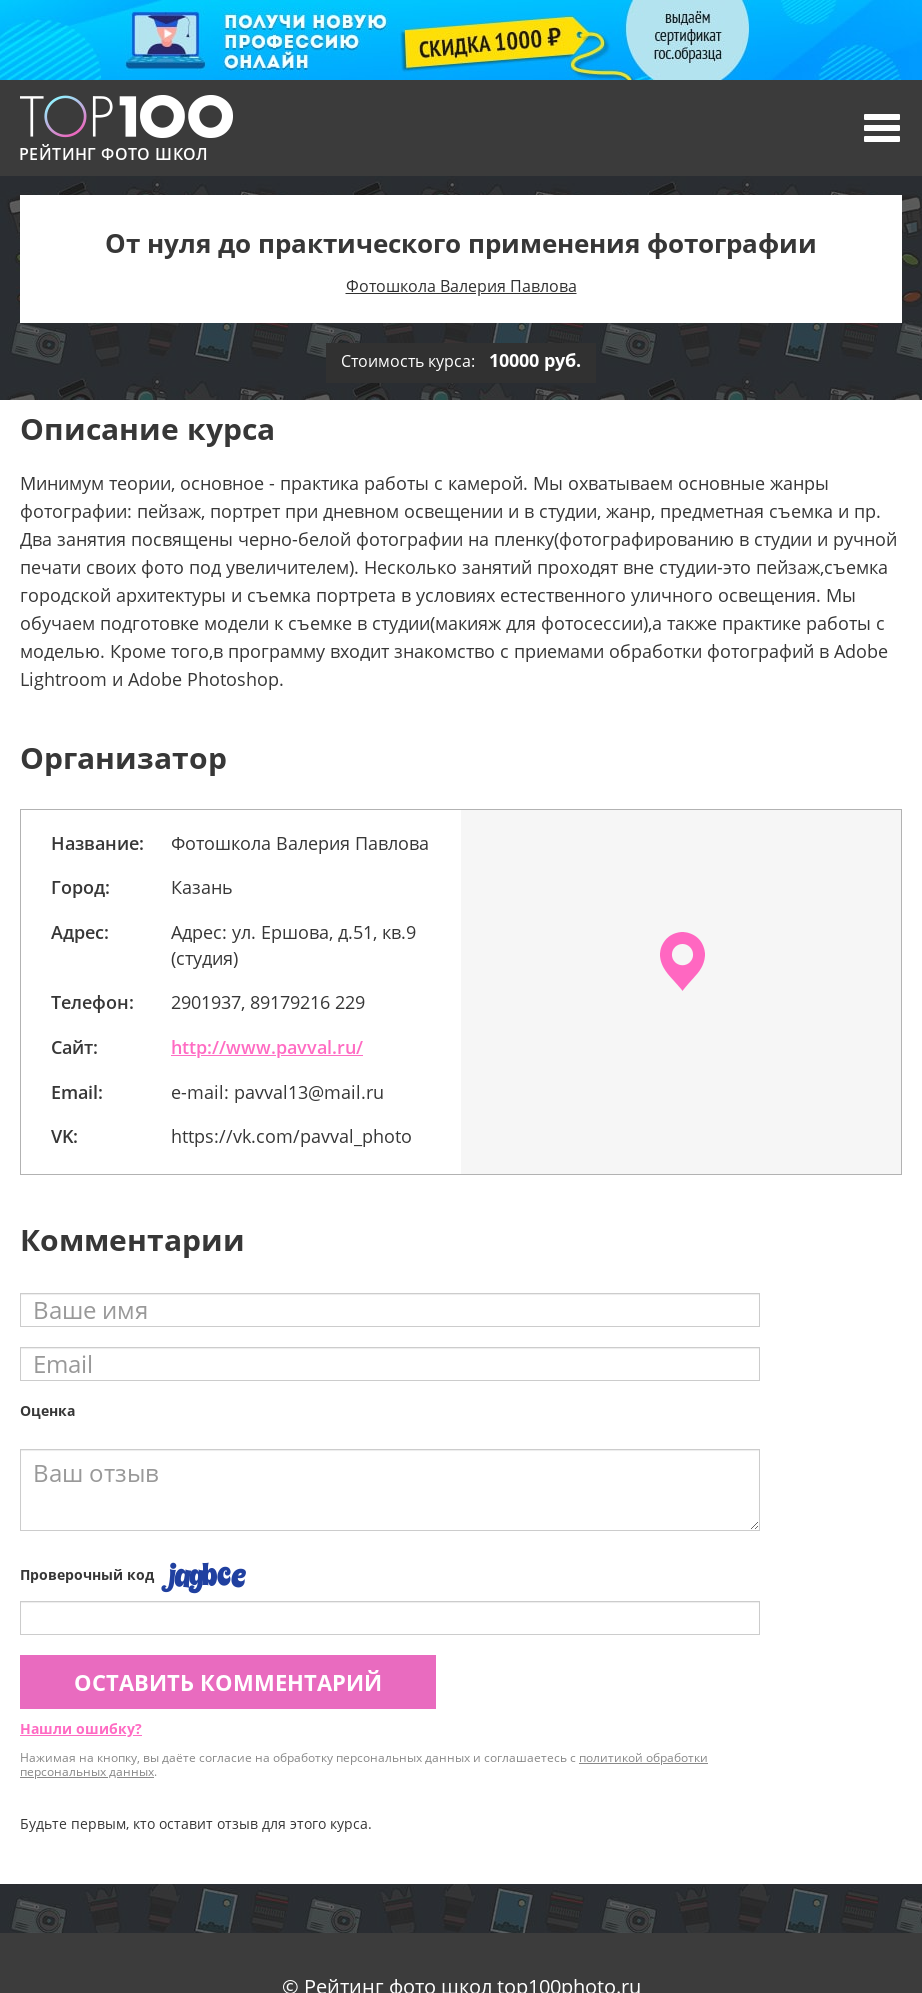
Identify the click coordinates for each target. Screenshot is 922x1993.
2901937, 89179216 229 (268, 1002)
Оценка (47, 1410)
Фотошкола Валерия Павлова (461, 286)
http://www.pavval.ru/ (267, 1047)
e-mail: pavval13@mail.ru (277, 1092)
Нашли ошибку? (81, 1728)
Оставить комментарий (228, 1682)
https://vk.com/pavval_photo (291, 1136)
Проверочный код (87, 1574)
